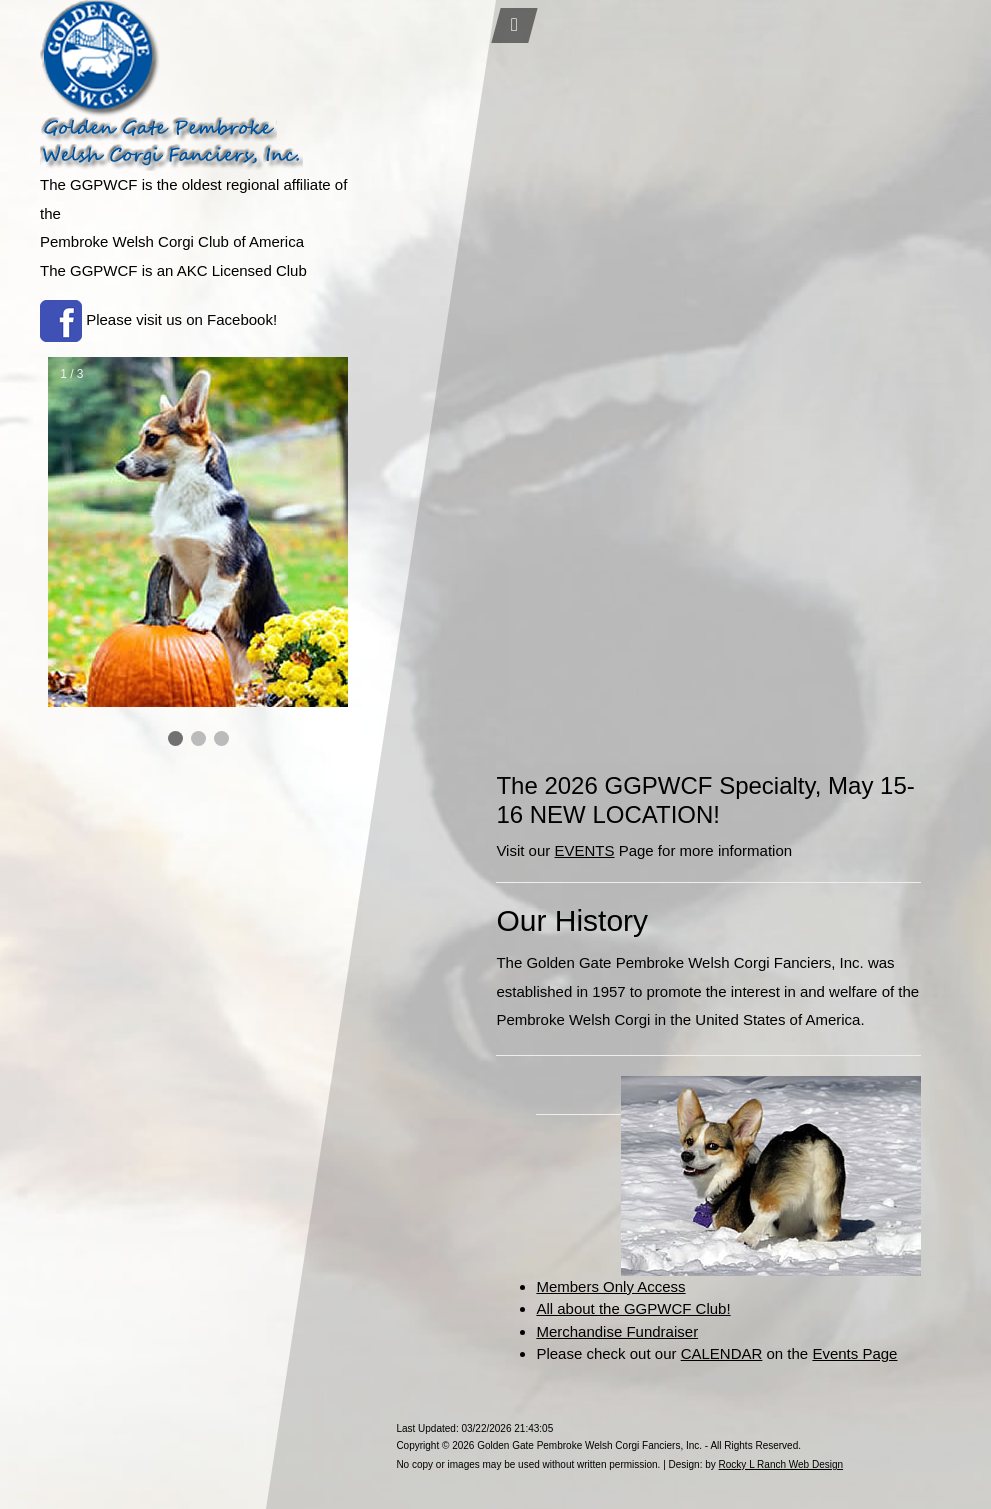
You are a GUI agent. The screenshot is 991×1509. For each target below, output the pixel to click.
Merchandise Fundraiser (617, 1331)
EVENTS (584, 850)
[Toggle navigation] (515, 25)
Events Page (854, 1353)
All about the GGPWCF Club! (633, 1308)
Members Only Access (610, 1286)
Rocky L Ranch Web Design (781, 1464)
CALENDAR (722, 1353)
